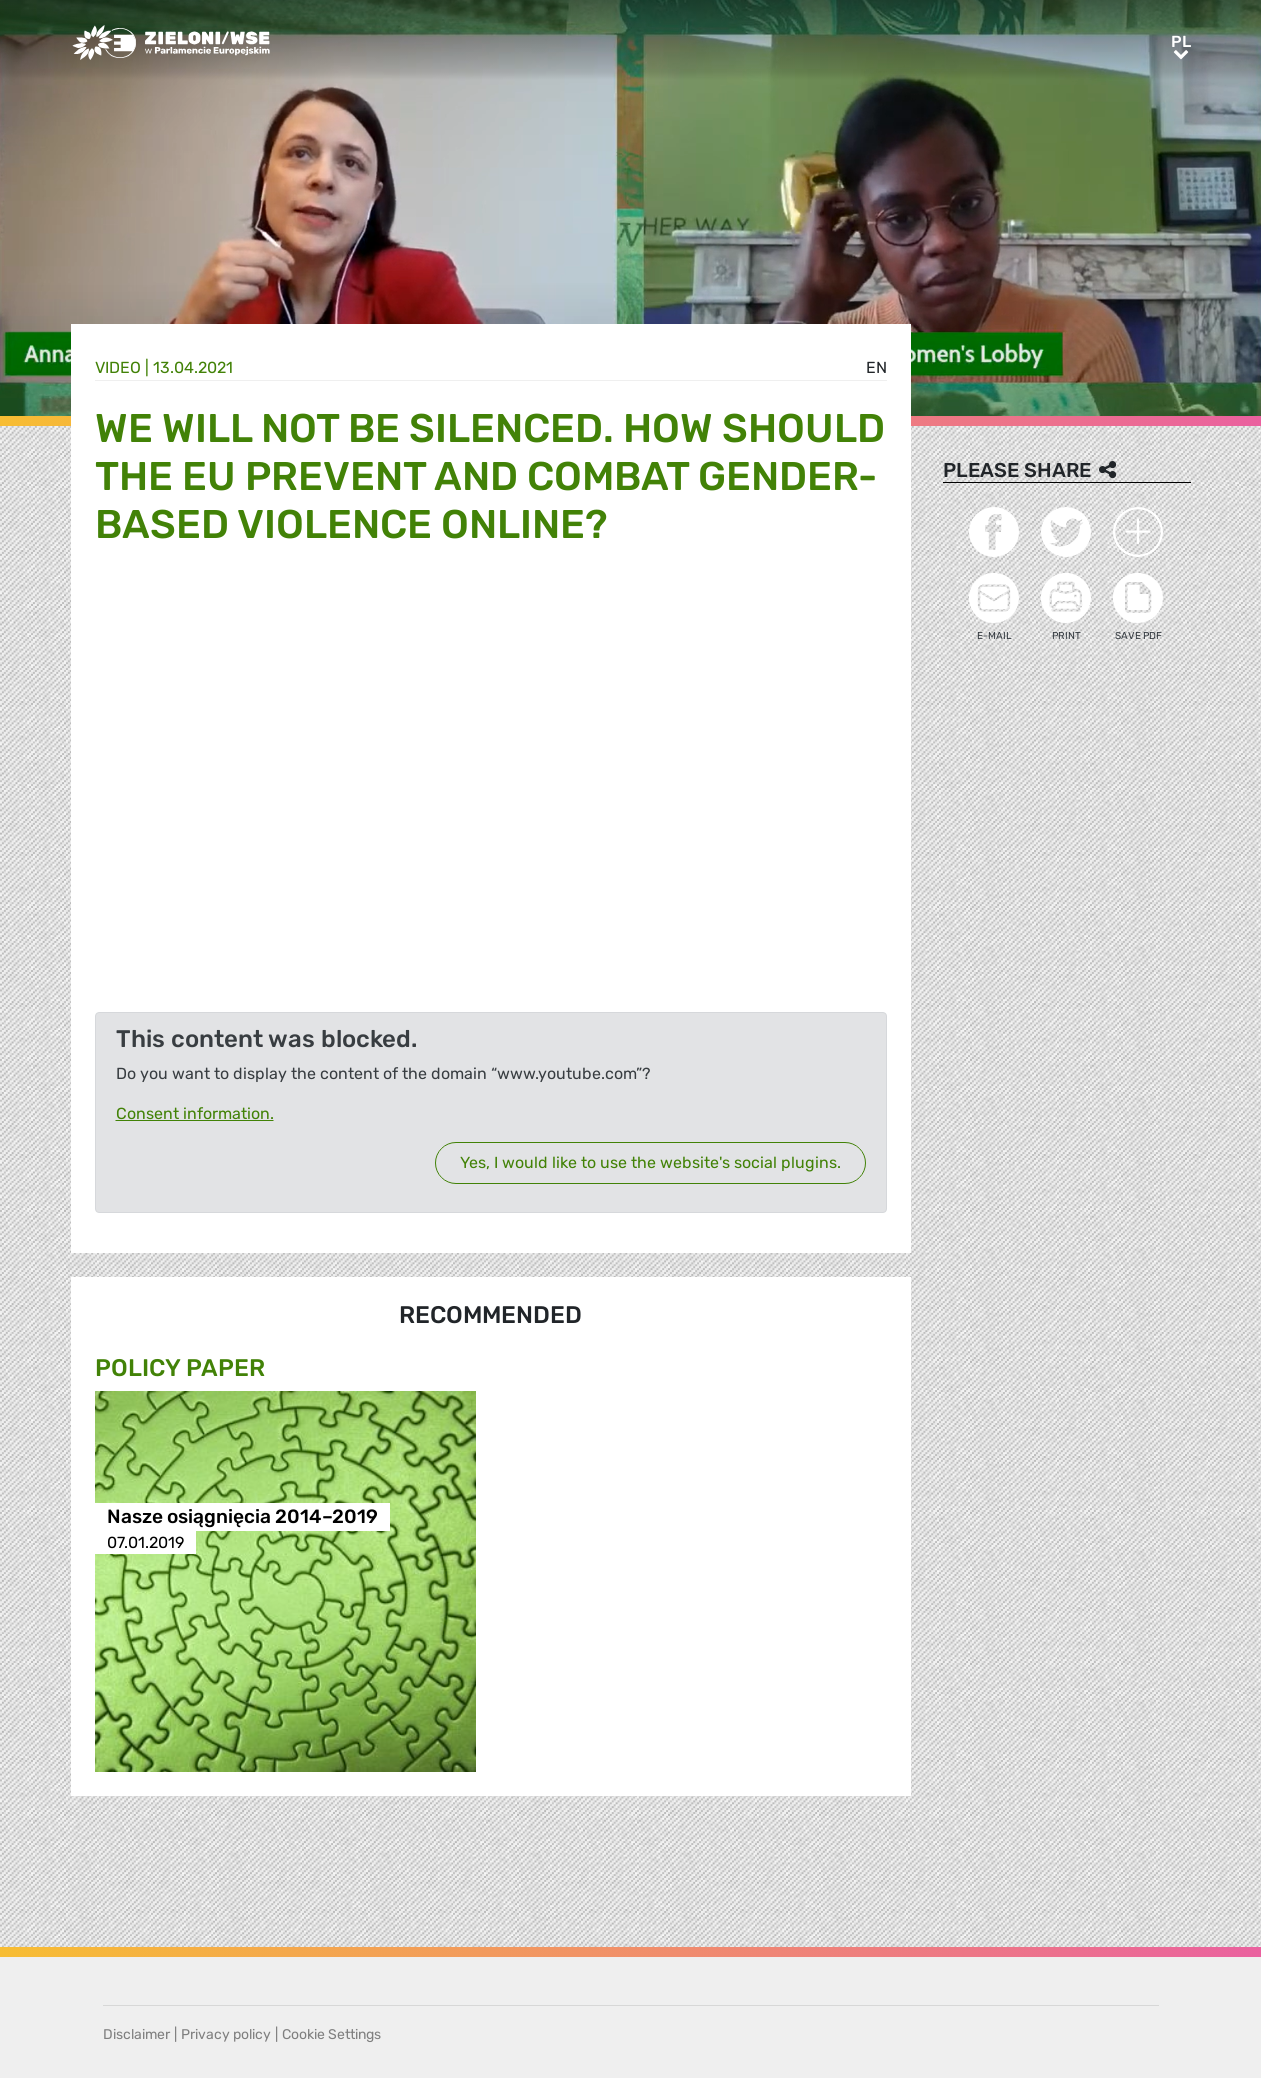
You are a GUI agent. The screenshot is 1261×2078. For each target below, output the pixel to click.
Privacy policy (226, 2034)
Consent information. (195, 1113)
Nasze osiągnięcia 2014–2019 (242, 1517)
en (876, 367)
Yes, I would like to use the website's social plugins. (650, 1162)
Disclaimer (136, 2034)
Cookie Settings (331, 2034)
